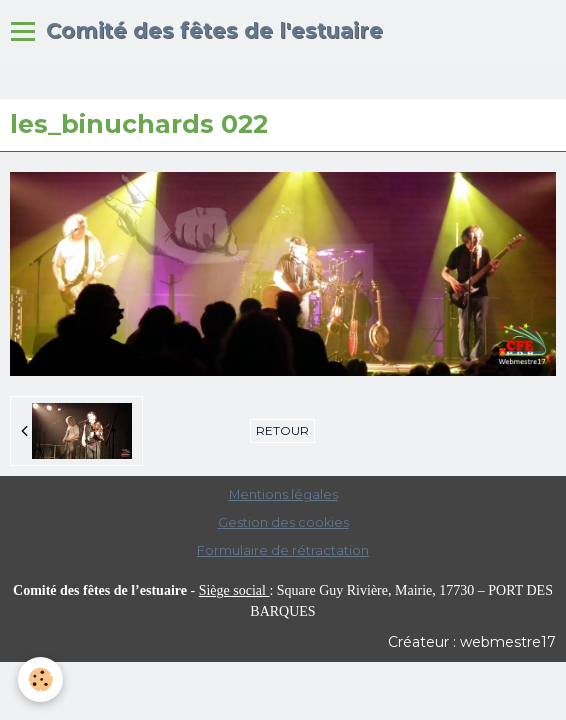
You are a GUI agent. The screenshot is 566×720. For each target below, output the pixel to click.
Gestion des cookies (283, 522)
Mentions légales (283, 494)
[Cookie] (40, 679)
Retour (282, 430)
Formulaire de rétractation (283, 550)
